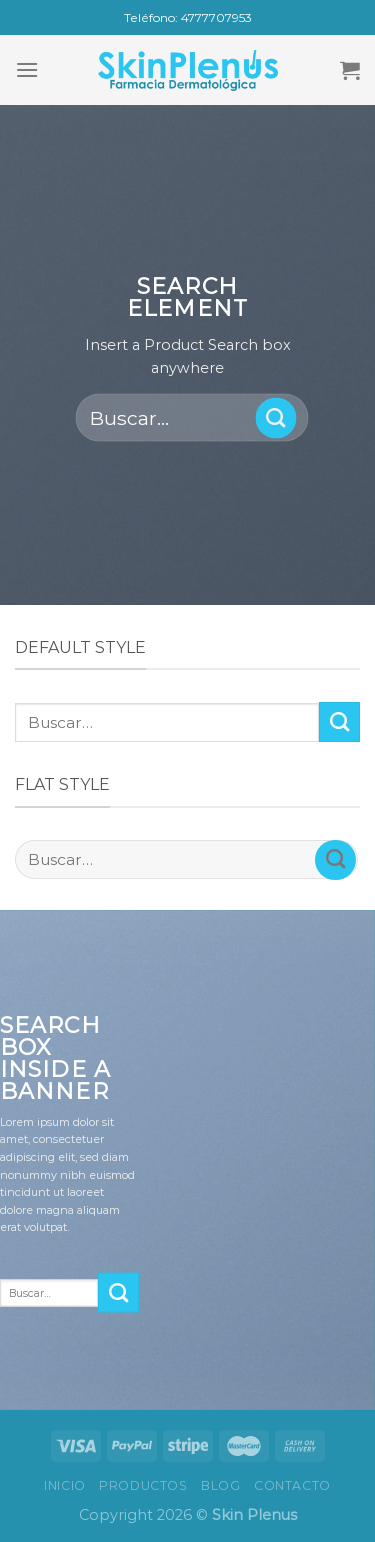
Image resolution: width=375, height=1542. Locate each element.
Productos (143, 1485)
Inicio (65, 1485)
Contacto (292, 1485)
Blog (220, 1485)
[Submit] (275, 418)
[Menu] (27, 69)
